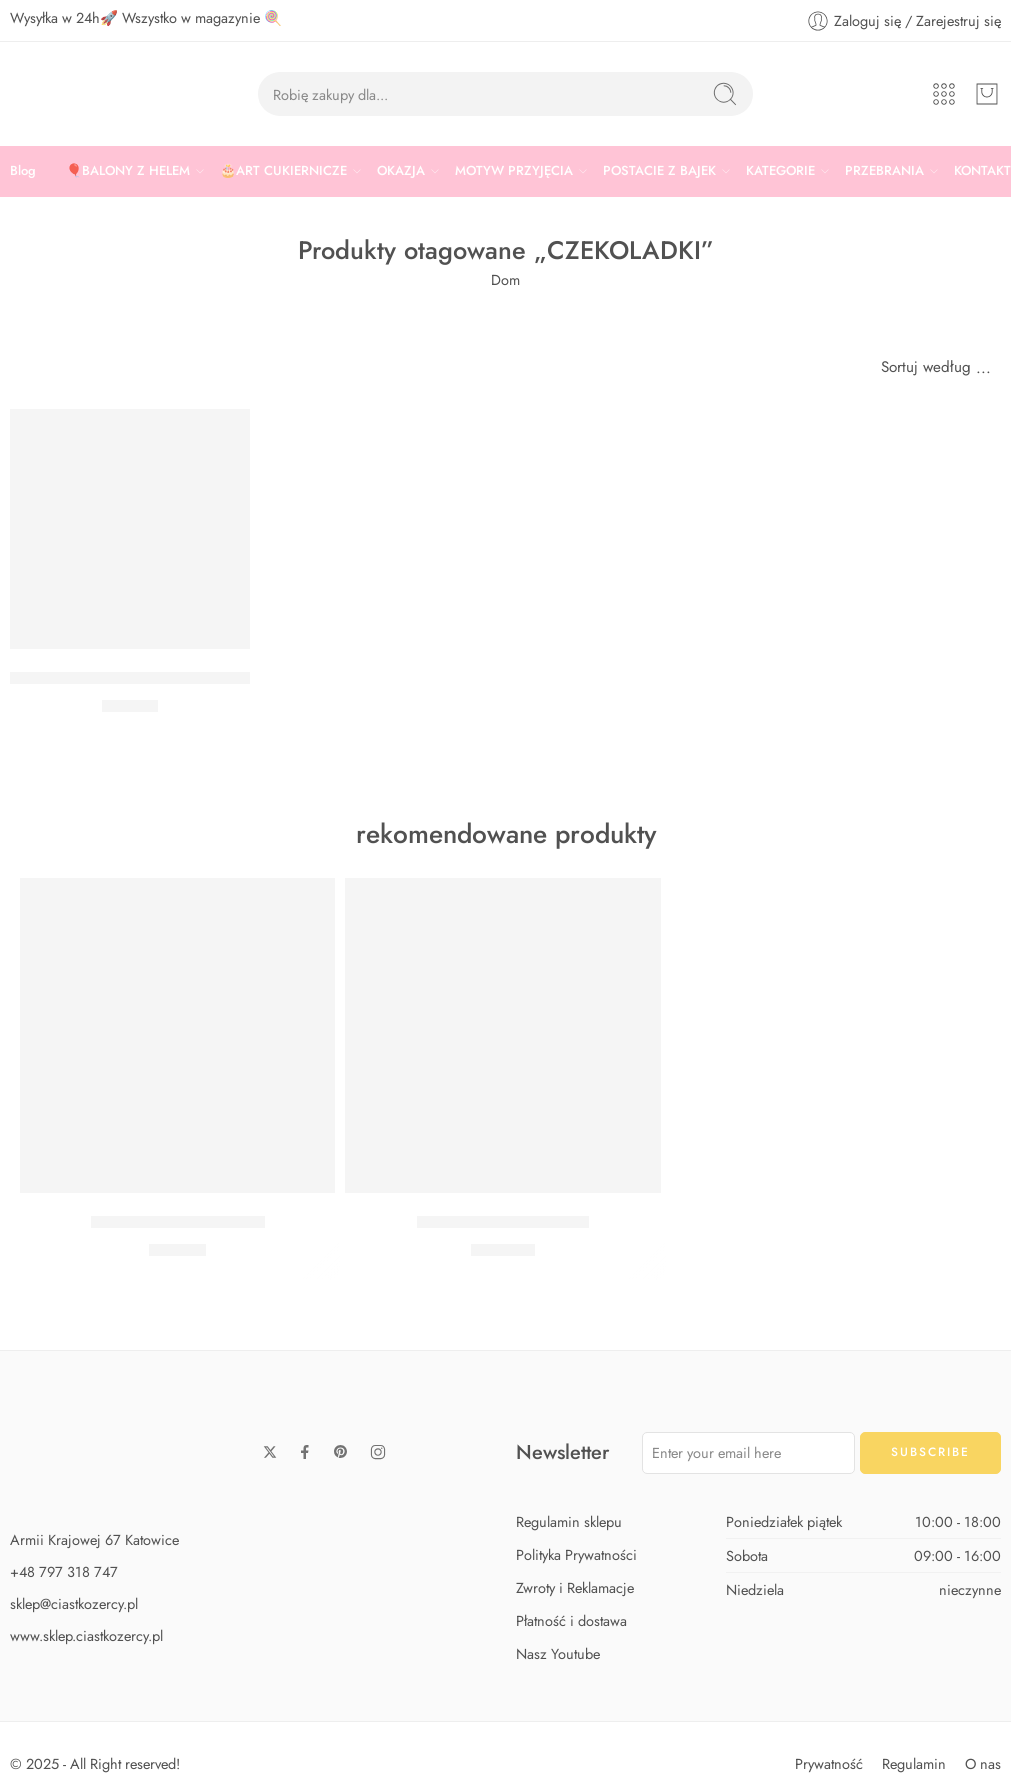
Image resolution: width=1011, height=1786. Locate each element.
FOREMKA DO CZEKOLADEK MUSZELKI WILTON (195, 678)
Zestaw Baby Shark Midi (178, 1222)
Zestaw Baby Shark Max (503, 1222)
